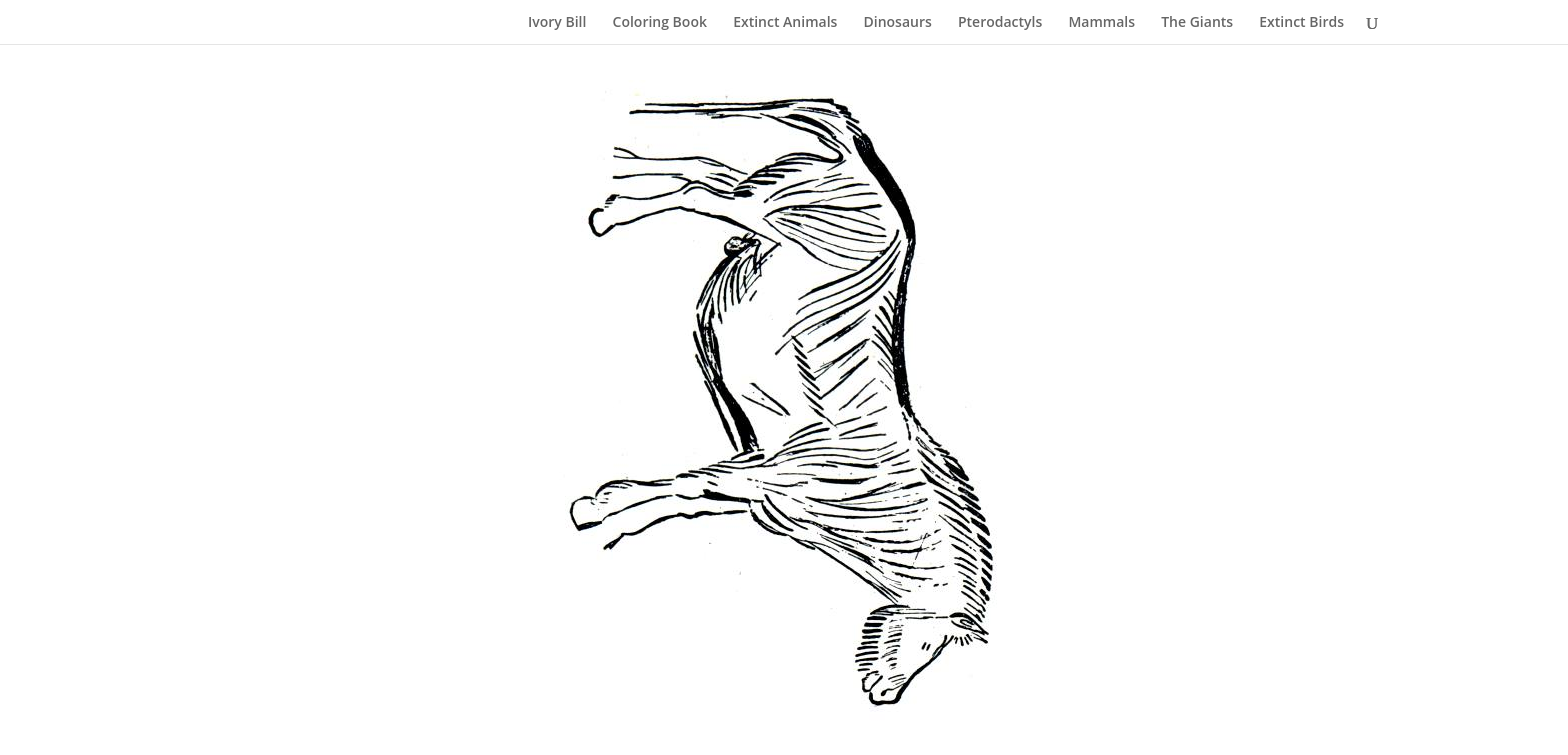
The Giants (1197, 23)
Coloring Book (660, 23)
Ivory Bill (557, 23)
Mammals (1101, 23)
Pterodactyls (1000, 23)
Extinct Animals (785, 23)
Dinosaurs (898, 23)
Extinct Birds (1301, 23)
